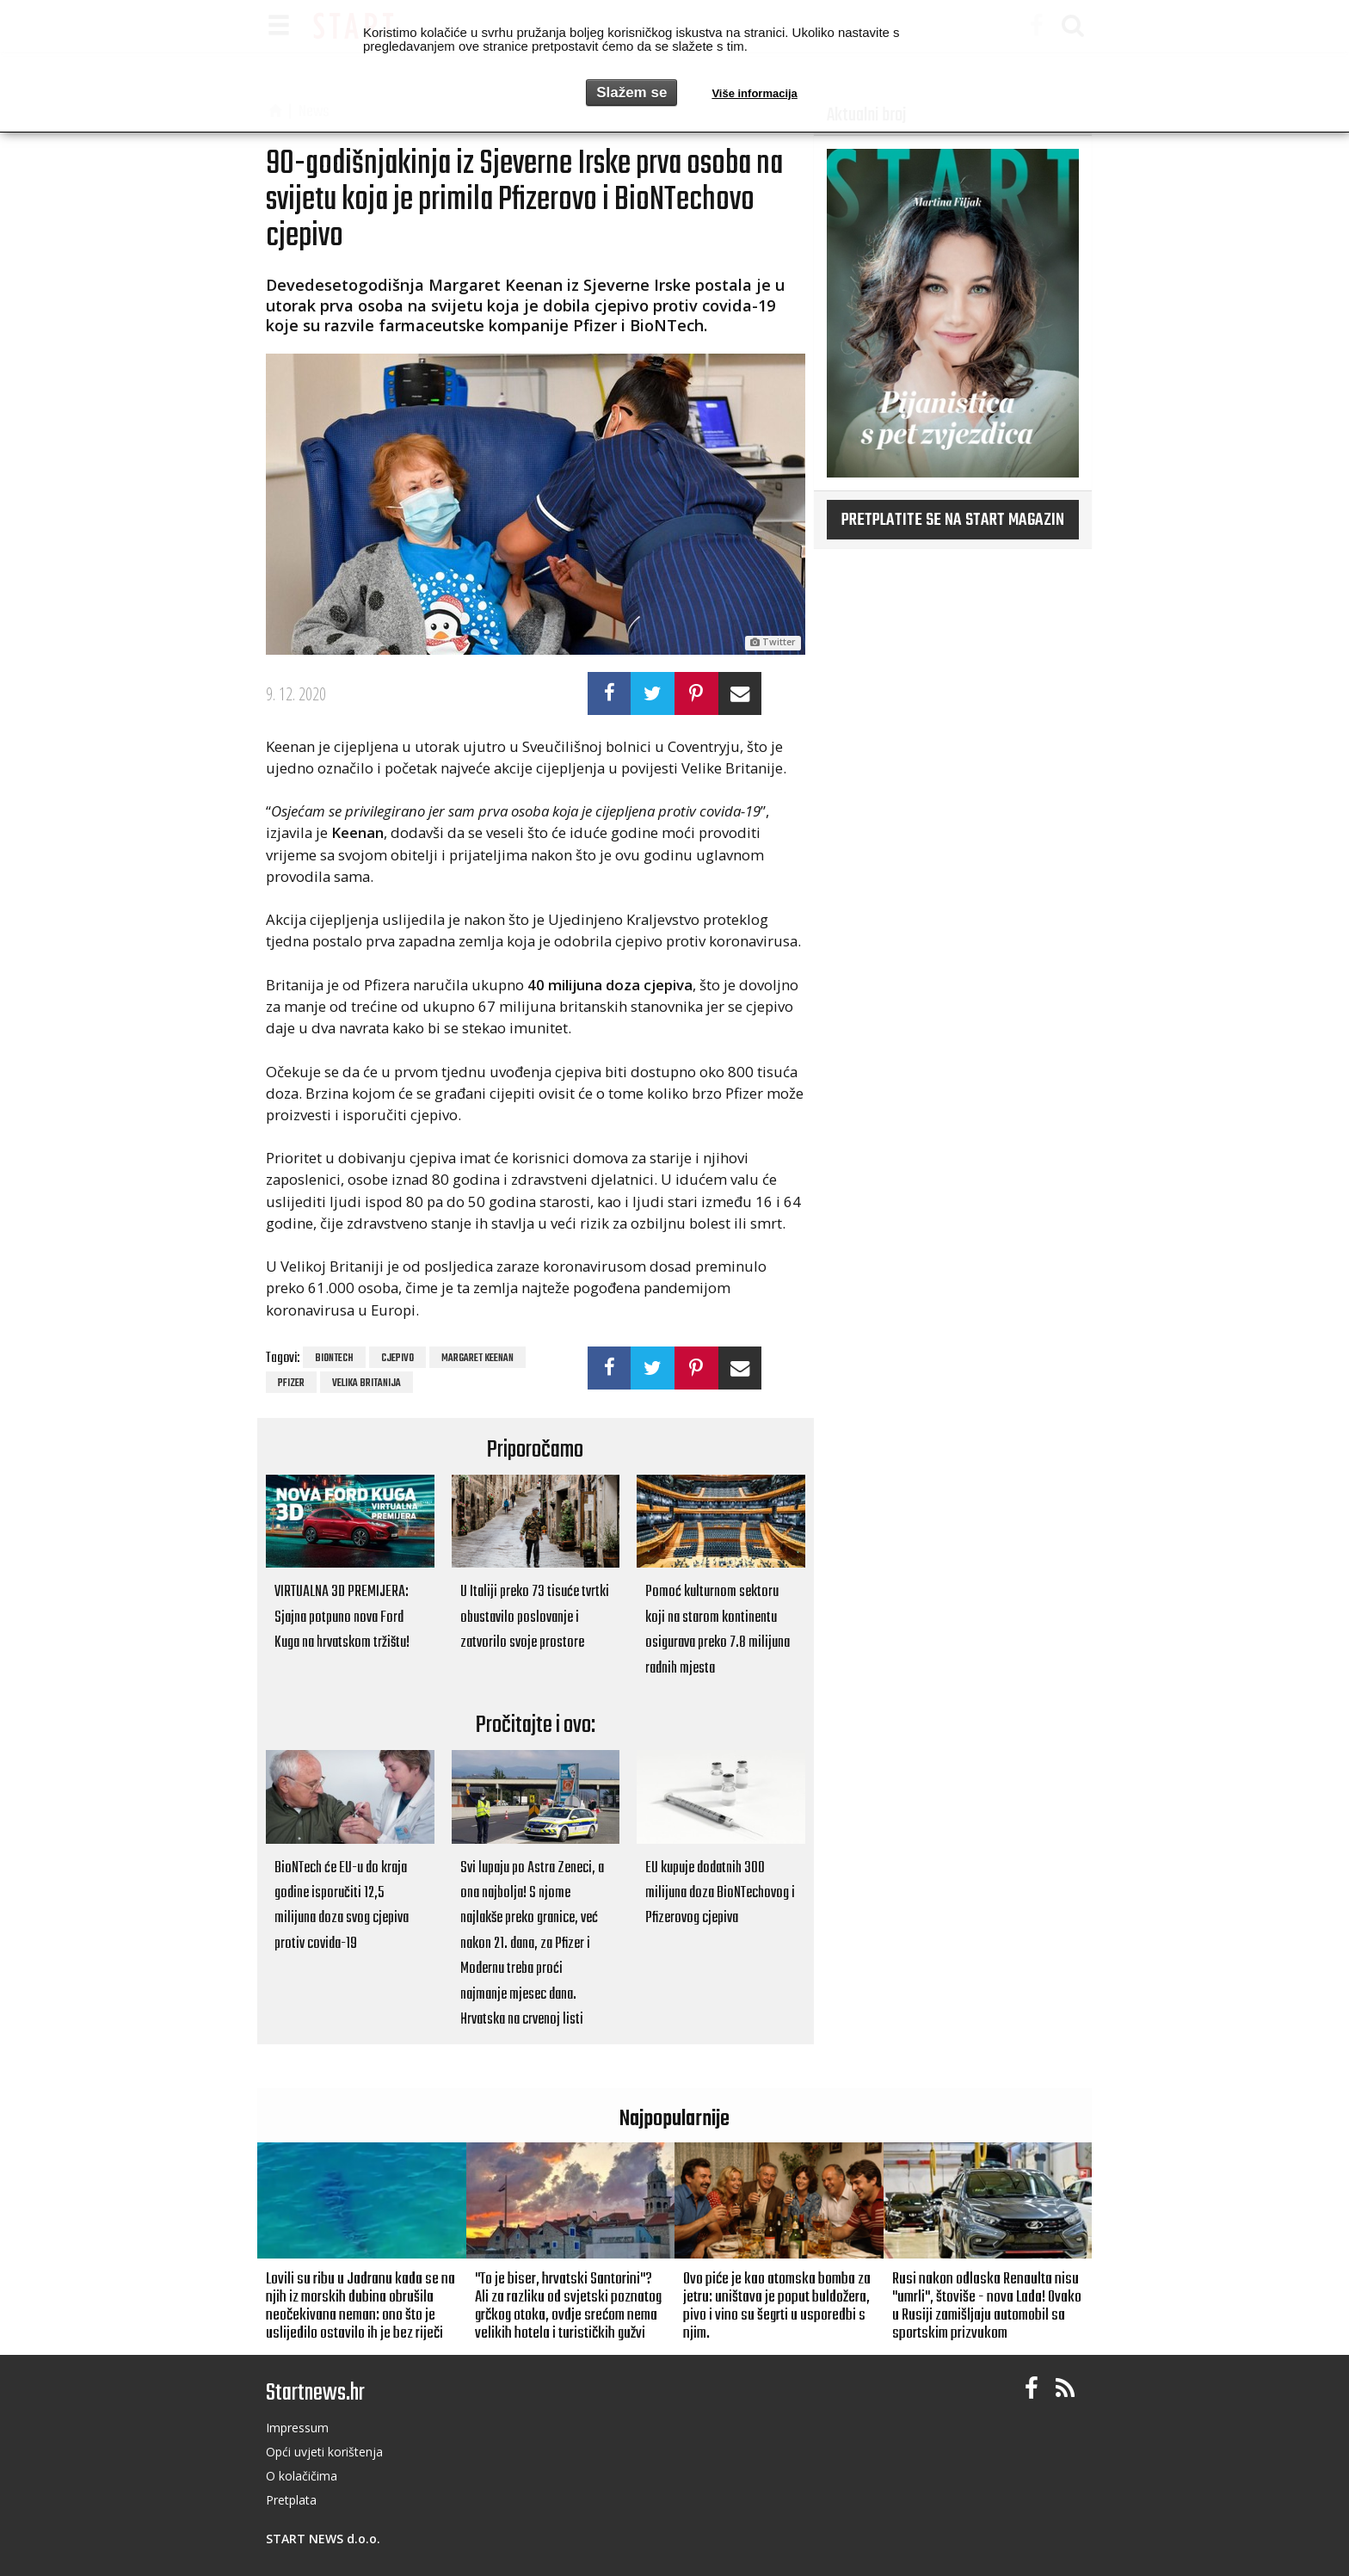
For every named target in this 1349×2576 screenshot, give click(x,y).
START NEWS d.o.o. (323, 2538)
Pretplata (291, 2500)
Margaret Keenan (477, 1358)
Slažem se (631, 92)
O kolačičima (301, 2476)
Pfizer (291, 1383)
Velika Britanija (366, 1383)
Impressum (297, 2427)
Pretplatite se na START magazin (952, 520)
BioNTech (334, 1358)
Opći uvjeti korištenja (324, 2452)
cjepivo (397, 1358)
